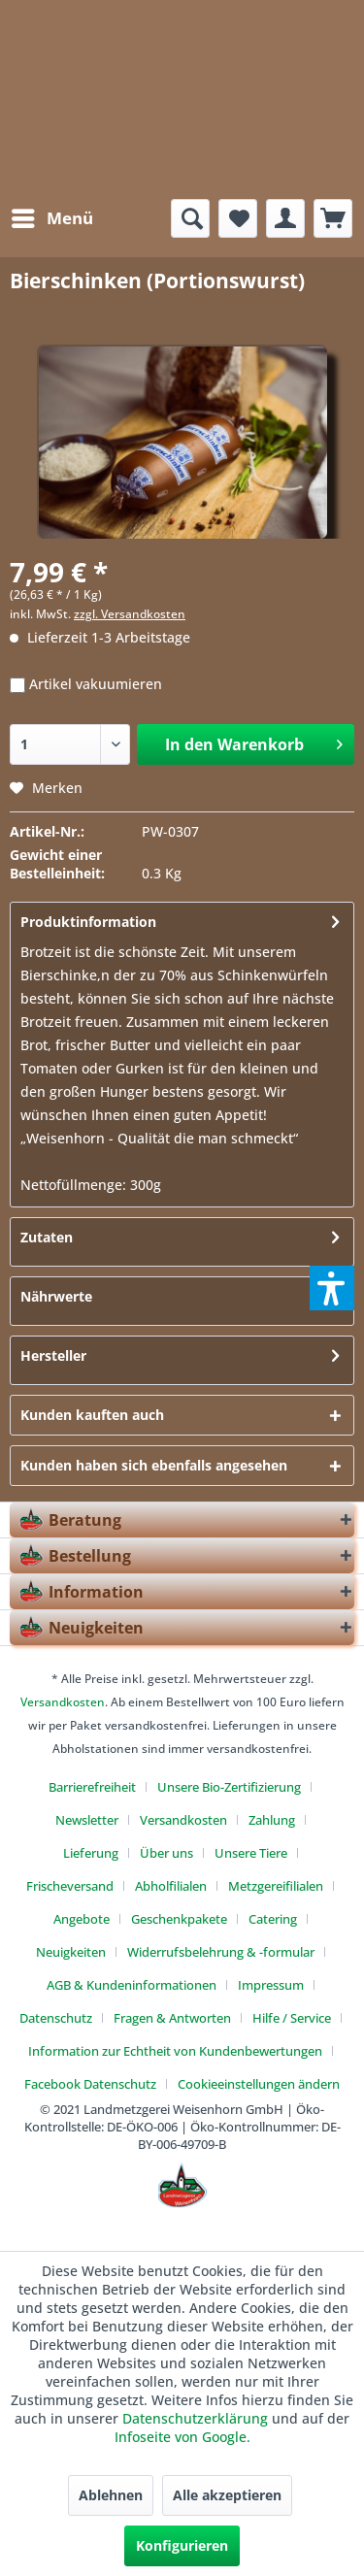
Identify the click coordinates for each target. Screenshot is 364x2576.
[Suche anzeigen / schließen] (190, 218)
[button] (332, 1288)
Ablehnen (111, 2495)
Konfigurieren (182, 2545)
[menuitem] (51, 218)
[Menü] (51, 218)
